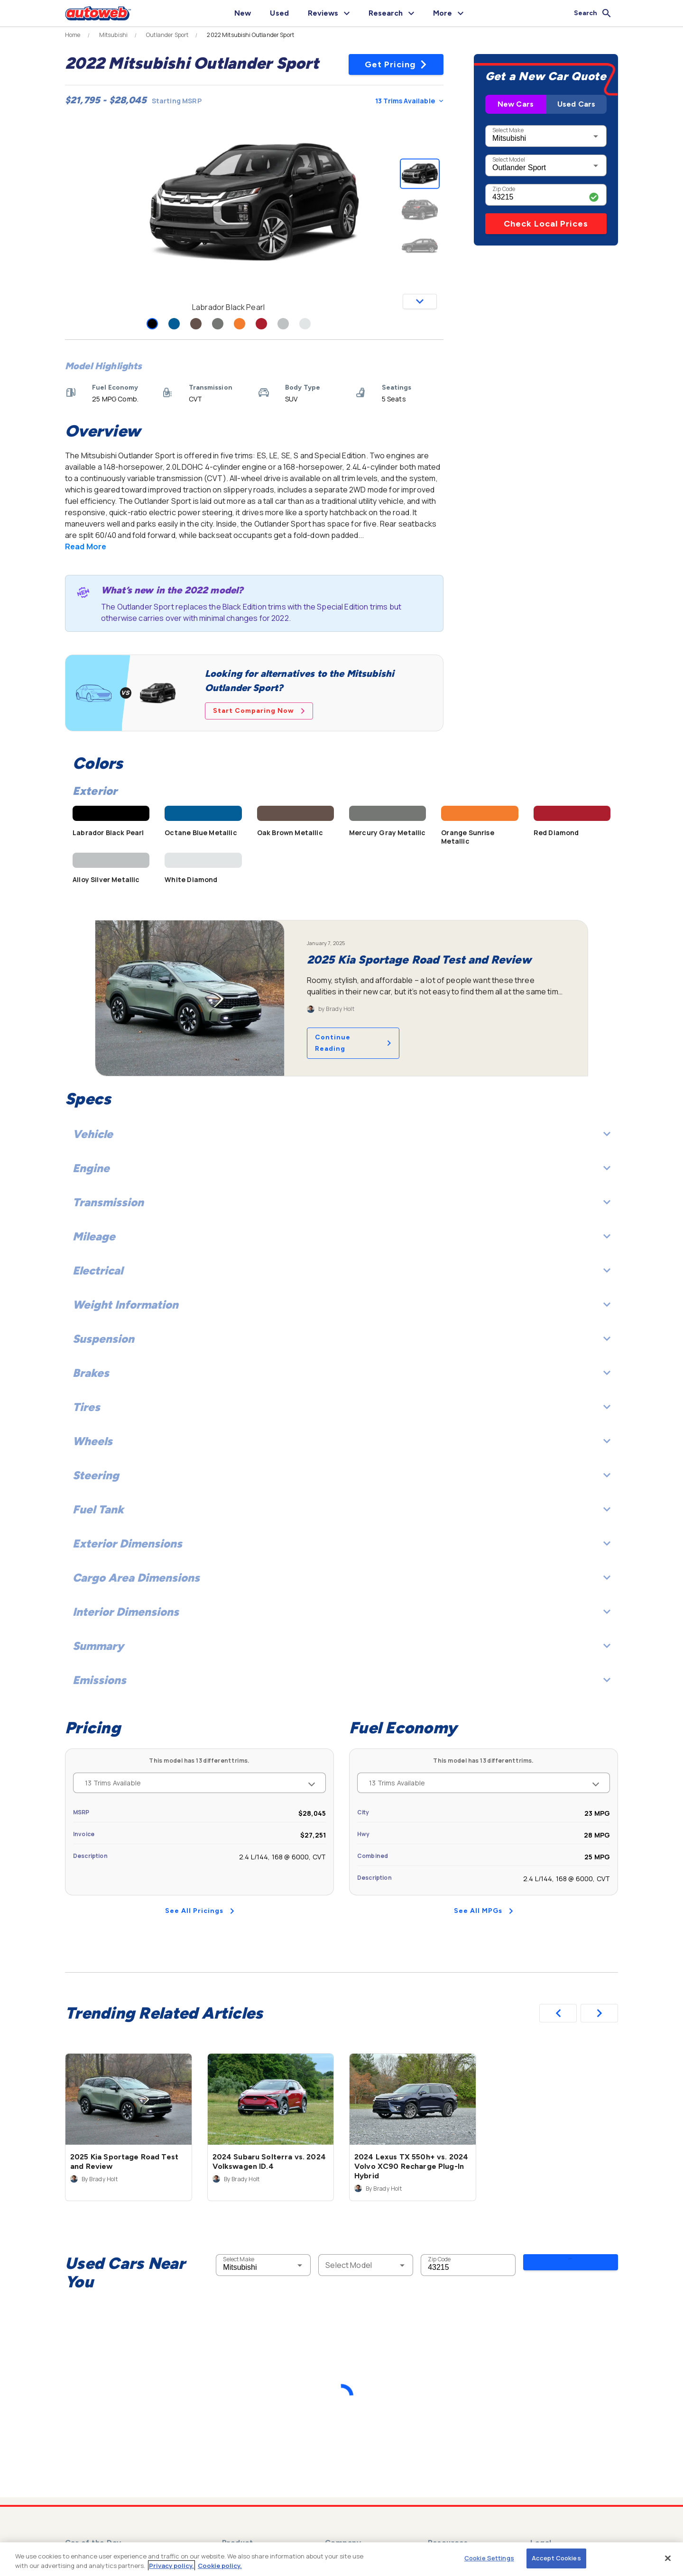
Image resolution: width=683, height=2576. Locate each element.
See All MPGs (483, 1911)
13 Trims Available (409, 100)
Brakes (341, 1373)
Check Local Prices (546, 223)
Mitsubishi (113, 35)
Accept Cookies (556, 2558)
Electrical (341, 1270)
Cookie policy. (220, 2565)
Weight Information (341, 1304)
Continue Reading (353, 1043)
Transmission (341, 1202)
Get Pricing (396, 64)
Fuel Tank (341, 1509)
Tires (341, 1407)
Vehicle (341, 1134)
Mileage (341, 1236)
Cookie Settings (489, 2558)
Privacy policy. (171, 2565)
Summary (341, 1646)
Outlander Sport (167, 35)
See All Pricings (199, 1911)
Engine (341, 1168)
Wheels (341, 1441)
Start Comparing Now (259, 711)
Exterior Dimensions (341, 1543)
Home (73, 35)
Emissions (341, 1680)
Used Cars (576, 104)
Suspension (341, 1339)
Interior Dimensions (341, 1612)
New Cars (516, 104)
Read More (85, 546)
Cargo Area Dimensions (341, 1577)
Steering (341, 1475)
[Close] (667, 2558)
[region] (341, 2559)
